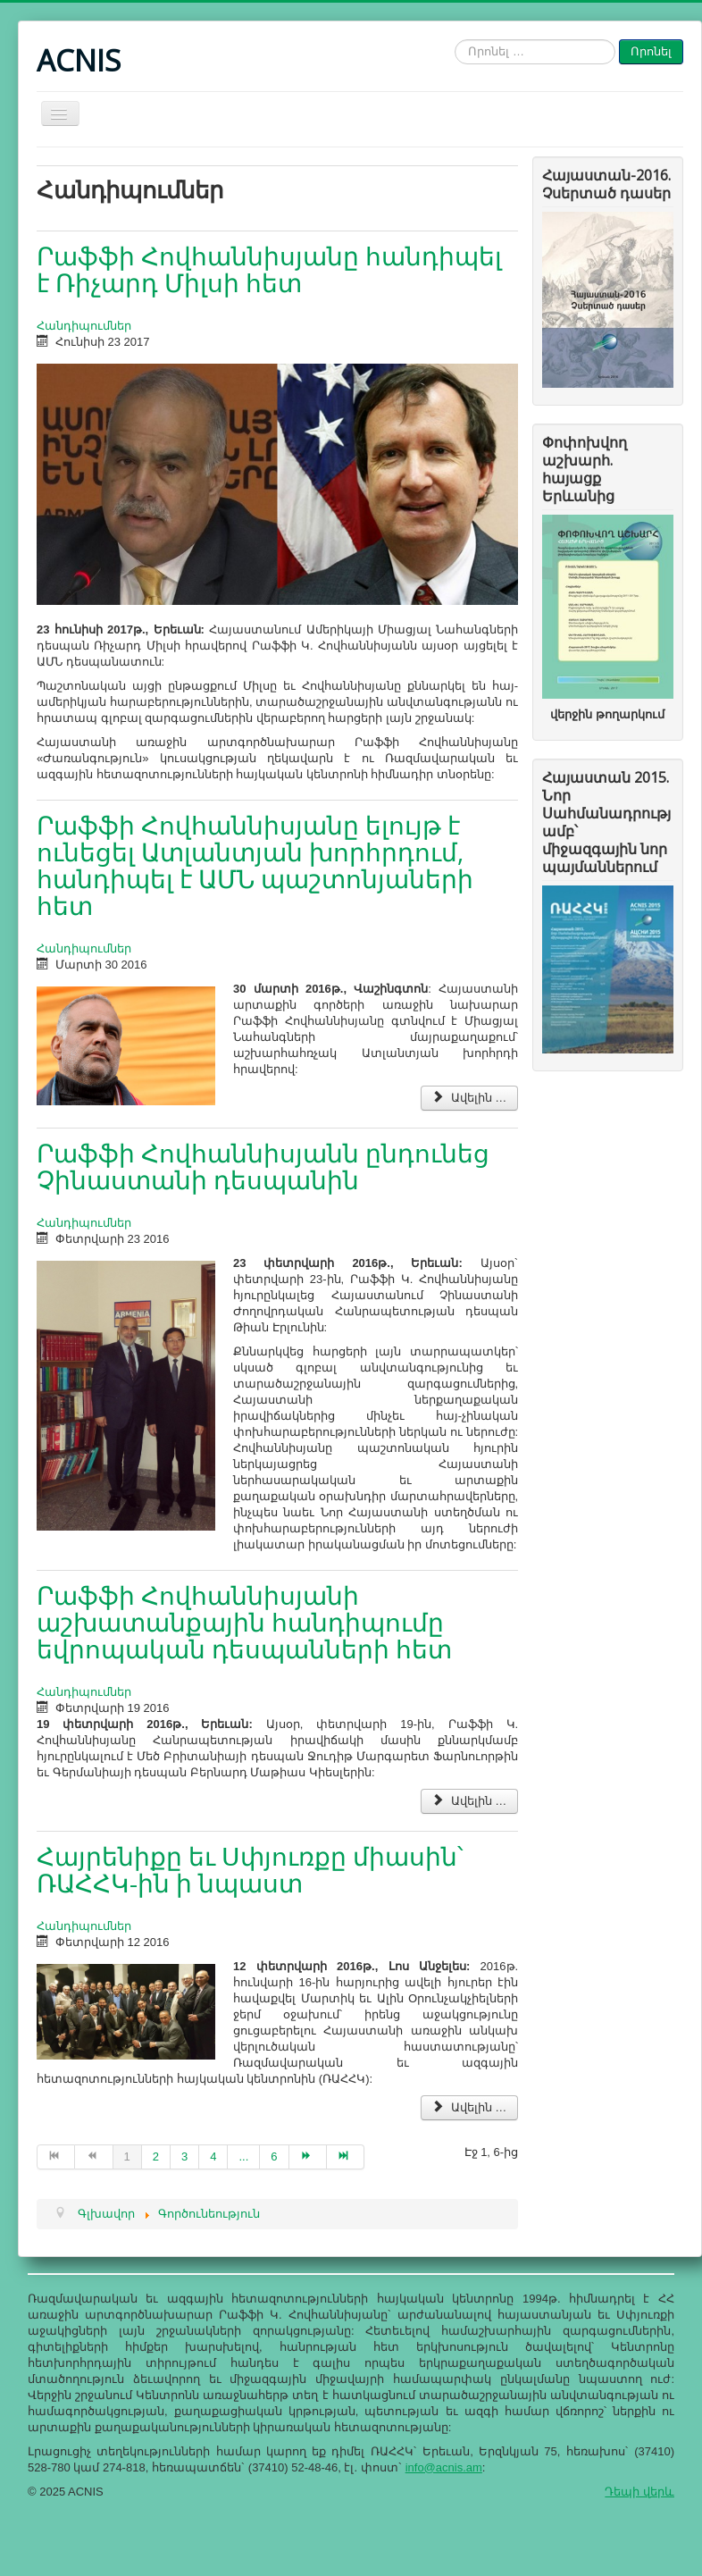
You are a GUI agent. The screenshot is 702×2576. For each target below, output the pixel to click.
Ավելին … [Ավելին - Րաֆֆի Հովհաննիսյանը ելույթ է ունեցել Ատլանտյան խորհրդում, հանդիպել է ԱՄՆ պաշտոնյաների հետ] (469, 1097)
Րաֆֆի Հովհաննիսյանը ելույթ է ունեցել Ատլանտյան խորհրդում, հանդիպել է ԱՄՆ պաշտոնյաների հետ (255, 865)
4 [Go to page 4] (213, 2156)
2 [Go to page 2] (156, 2156)
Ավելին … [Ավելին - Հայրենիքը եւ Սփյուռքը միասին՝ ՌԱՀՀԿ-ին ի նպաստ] (469, 2107)
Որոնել (651, 51)
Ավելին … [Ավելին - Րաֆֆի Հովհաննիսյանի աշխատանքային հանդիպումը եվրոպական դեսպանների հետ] (469, 1801)
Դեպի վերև (639, 2491)
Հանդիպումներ (84, 325)
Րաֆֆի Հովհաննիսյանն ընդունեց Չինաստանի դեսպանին (263, 1166)
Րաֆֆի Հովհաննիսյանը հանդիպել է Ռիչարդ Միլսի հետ (269, 269)
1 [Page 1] (127, 2156)
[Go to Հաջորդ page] (308, 2156)
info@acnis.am (443, 2467)
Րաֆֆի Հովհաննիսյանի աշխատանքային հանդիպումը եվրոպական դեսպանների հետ (244, 1622)
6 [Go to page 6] (274, 2156)
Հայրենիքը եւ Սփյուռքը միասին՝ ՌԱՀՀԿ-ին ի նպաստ (250, 1869)
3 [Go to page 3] (184, 2156)
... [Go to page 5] (243, 2156)
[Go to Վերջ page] (345, 2156)
